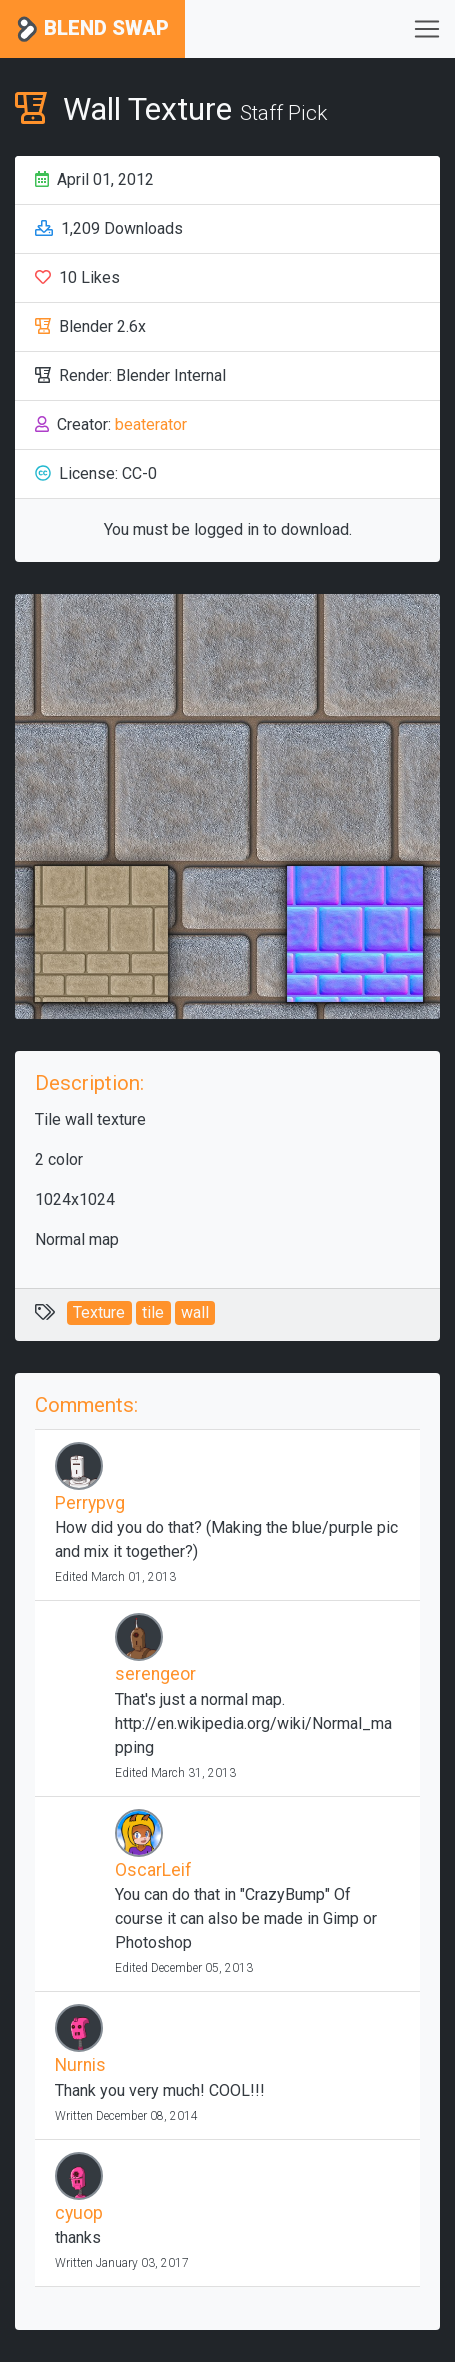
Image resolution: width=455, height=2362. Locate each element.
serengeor (155, 1674)
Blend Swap (92, 29)
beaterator (151, 424)
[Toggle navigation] (427, 29)
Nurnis (80, 2065)
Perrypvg (90, 1503)
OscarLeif (153, 1870)
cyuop (79, 2213)
